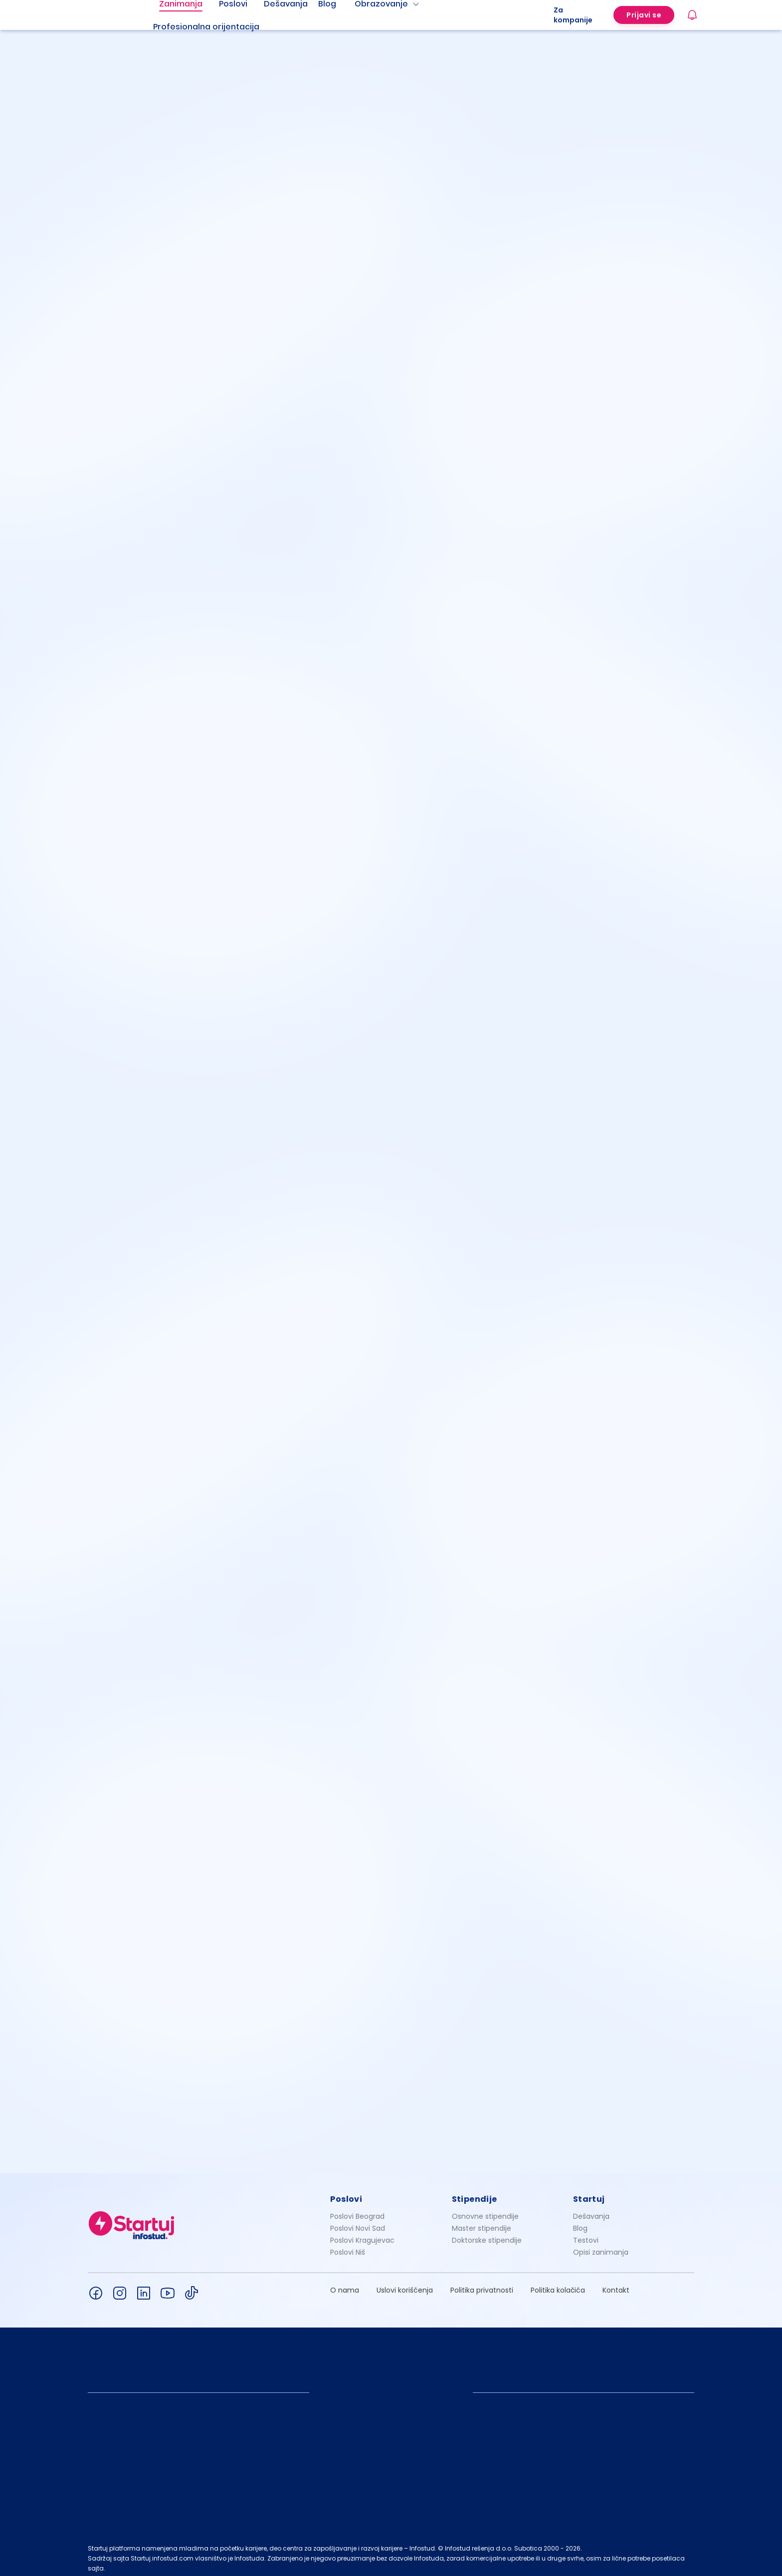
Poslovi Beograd (357, 2211)
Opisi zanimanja (600, 2247)
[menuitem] (218, 26)
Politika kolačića (558, 2285)
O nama (344, 2285)
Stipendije (474, 2193)
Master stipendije (481, 2223)
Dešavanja (591, 2211)
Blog (580, 2223)
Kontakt (615, 2285)
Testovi (585, 2235)
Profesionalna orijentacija (206, 26)
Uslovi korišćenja (405, 2285)
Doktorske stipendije (487, 2235)
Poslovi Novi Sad (357, 2223)
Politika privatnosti (481, 2285)
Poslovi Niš (347, 2247)
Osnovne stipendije (485, 2211)
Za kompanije (573, 15)
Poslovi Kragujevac (362, 2235)
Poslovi (346, 2193)
